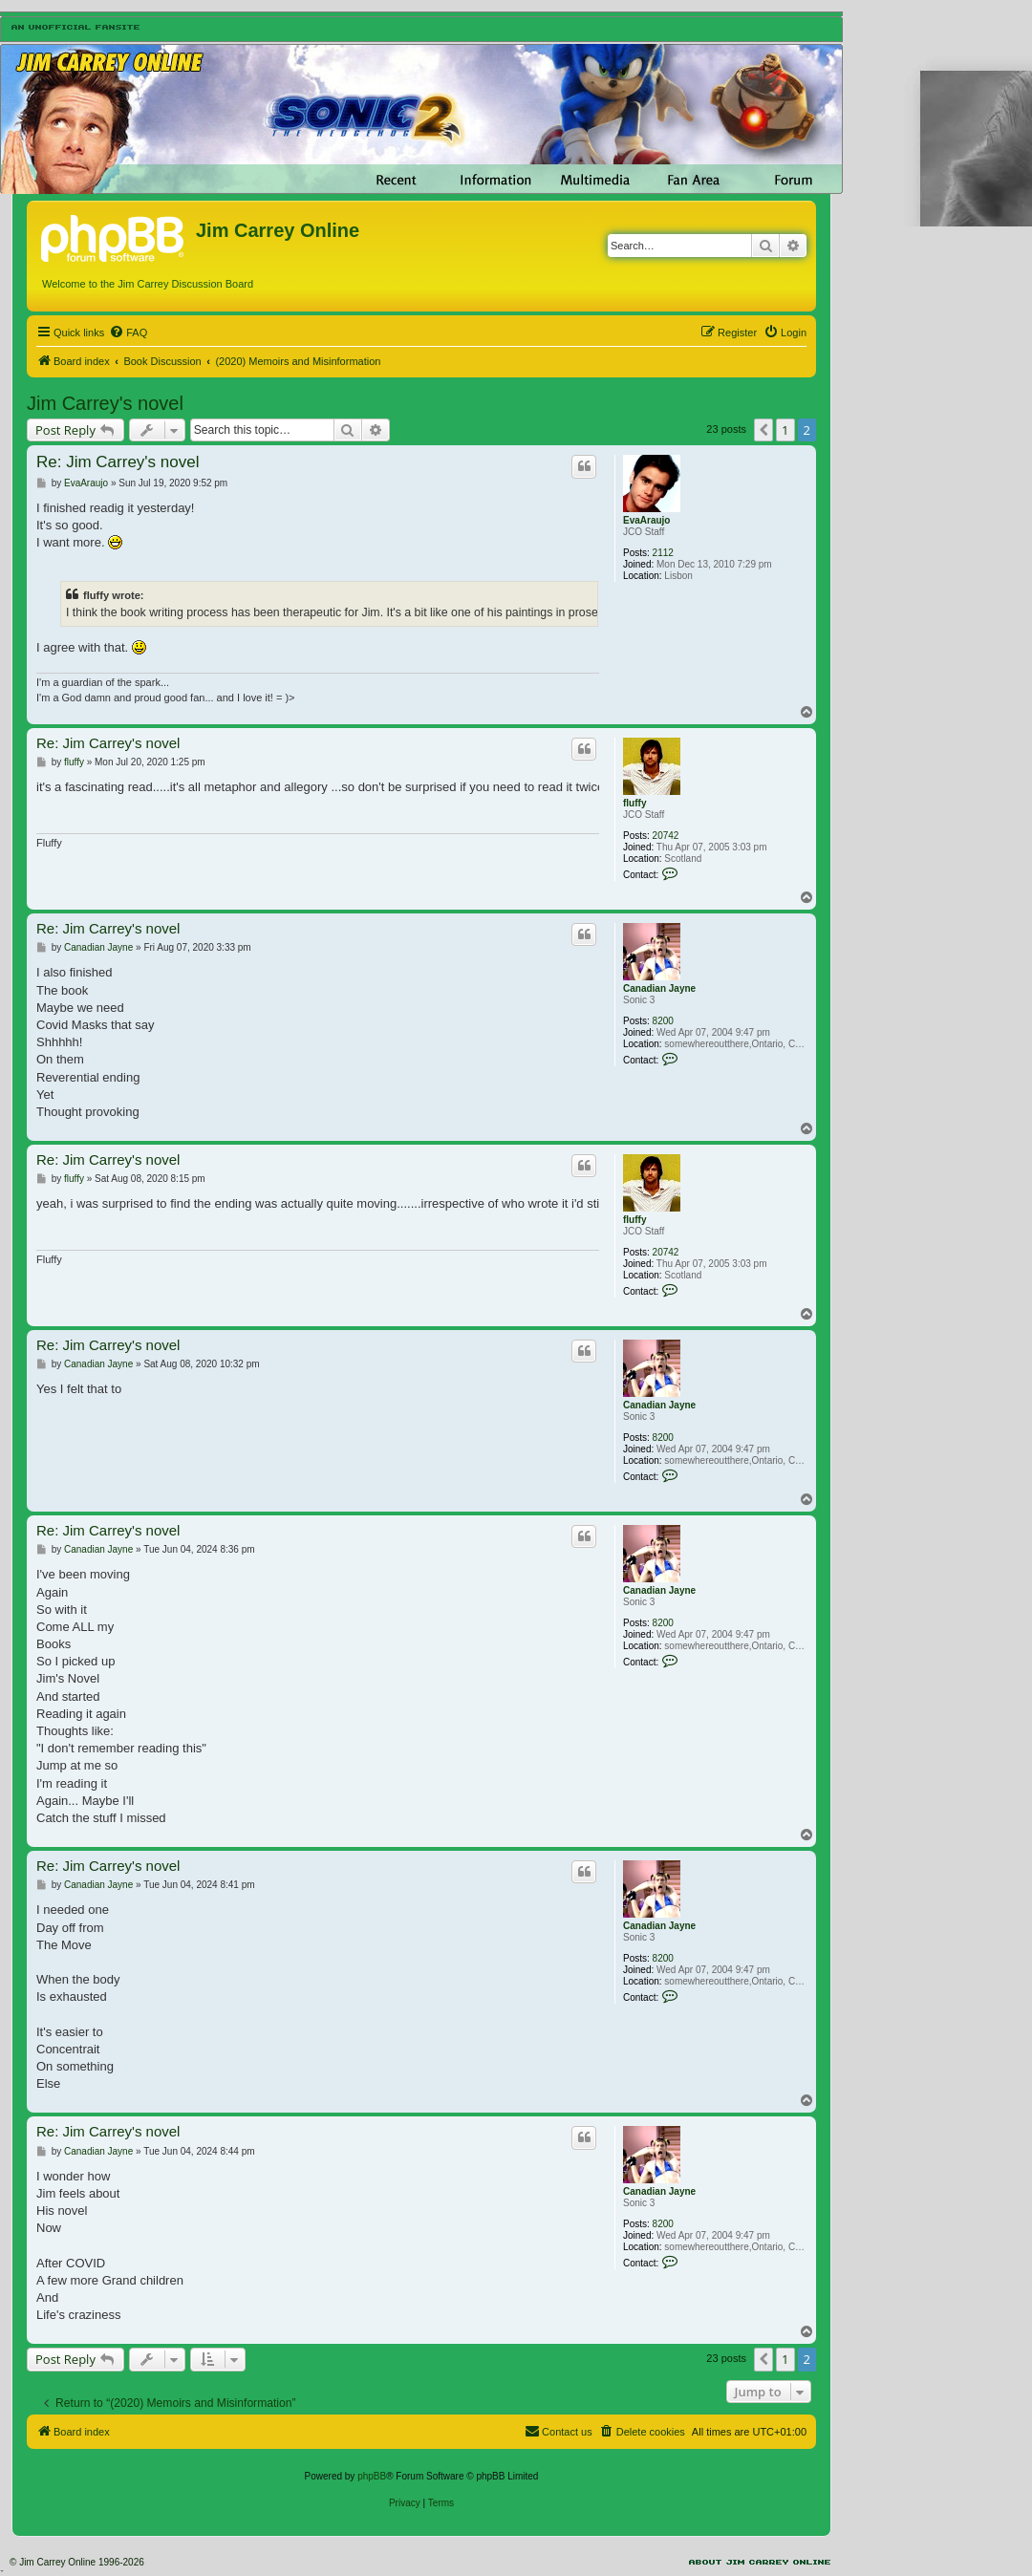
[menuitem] (128, 332)
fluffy (634, 803)
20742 (666, 835)
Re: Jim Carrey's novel (117, 462)
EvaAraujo (646, 520)
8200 (663, 1021)
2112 (663, 552)
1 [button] (785, 430)
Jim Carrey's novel (105, 403)
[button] (763, 430)
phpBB (371, 2476)
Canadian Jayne (659, 988)
